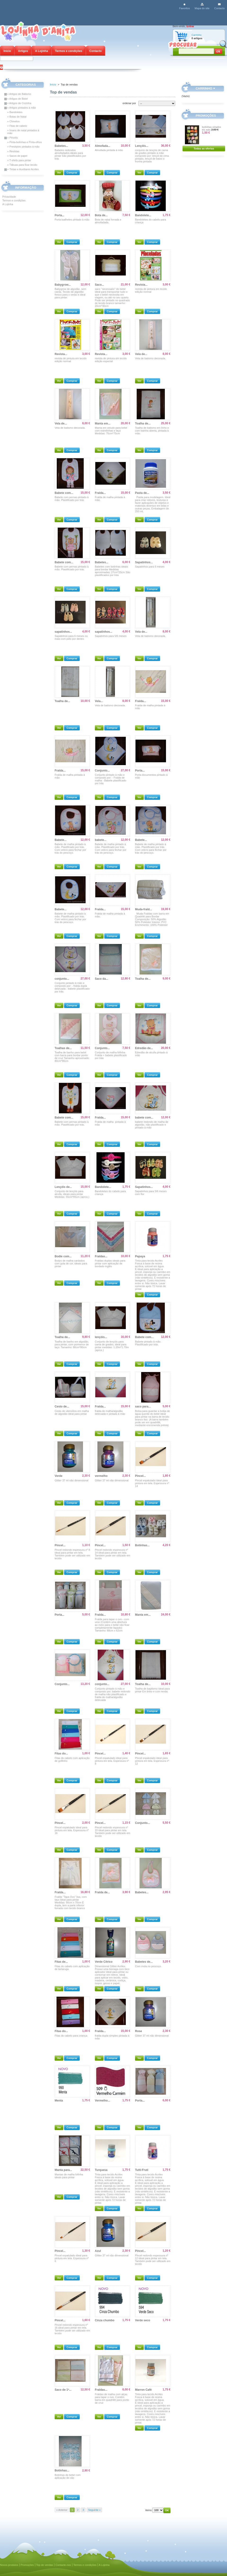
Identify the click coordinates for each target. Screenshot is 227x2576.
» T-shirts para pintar (19, 160)
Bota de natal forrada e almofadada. (108, 221)
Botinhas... (142, 1545)
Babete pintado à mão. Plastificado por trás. (148, 1343)
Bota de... (101, 215)
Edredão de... (144, 1048)
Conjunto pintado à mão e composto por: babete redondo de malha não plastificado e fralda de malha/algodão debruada (112, 1694)
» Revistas (13, 151)
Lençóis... (141, 145)
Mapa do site (202, 8)
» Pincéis (12, 137)
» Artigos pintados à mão (21, 107)
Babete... (60, 839)
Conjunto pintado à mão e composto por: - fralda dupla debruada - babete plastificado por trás (72, 987)
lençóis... (101, 1337)
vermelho (101, 1476)
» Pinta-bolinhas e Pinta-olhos (24, 142)
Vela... (99, 701)
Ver (59, 172)
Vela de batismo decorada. (150, 358)
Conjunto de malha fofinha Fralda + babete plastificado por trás (111, 1055)
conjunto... (62, 978)
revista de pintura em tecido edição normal (151, 290)
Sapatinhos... (144, 562)
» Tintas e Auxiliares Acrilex (23, 169)
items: (148, 2510)
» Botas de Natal (16, 116)
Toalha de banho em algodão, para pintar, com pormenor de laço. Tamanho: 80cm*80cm (72, 1344)
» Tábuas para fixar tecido (22, 164)
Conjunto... (102, 770)
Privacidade (9, 196)
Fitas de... (61, 1961)
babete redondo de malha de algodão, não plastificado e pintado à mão (151, 1124)
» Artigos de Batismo (19, 94)
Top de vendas (44, 2564)
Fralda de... (102, 1892)
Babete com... (64, 492)
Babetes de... (144, 1961)
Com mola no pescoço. (148, 1966)
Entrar (190, 26)
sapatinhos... (63, 631)
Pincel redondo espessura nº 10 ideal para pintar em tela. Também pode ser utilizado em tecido (112, 1831)
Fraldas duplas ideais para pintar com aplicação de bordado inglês (110, 1263)
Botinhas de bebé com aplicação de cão (67, 2476)
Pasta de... (142, 492)
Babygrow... (63, 284)
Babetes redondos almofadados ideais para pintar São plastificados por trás (70, 154)
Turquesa (101, 2170)
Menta (59, 2100)
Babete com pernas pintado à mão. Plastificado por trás (72, 498)
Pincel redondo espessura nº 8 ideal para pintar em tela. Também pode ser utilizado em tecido (72, 1554)
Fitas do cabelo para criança (71, 2035)
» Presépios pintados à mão (23, 146)
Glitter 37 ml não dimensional (71, 1480)
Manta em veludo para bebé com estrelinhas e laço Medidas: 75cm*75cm (111, 430)
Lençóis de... (63, 1186)
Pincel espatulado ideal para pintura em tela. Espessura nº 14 (152, 1483)
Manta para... (63, 2170)
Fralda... (100, 492)
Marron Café (143, 2389)
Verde (58, 1476)
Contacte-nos (63, 2564)
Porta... (59, 215)
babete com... (144, 1117)
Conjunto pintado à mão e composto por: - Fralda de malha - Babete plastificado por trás (110, 779)
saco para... (143, 1406)
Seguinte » (94, 2509)
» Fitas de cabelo (17, 125)
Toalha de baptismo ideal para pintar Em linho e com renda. (152, 1690)
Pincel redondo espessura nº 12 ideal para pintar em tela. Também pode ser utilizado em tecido (152, 2259)
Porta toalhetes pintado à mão (72, 219)
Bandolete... (143, 215)
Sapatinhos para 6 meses (150, 566)
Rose (138, 2031)
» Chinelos (13, 121)
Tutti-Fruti (141, 2170)
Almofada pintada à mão (109, 150)
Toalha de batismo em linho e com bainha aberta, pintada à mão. (152, 430)
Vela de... (141, 354)
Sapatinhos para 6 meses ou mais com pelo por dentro (71, 637)
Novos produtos (9, 2564)
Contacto (219, 8)
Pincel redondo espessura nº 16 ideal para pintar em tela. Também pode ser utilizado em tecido (72, 2329)
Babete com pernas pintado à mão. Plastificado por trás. (72, 568)
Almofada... (102, 145)
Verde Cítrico (104, 1961)
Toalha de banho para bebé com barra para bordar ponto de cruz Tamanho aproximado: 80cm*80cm (72, 1056)
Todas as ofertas (204, 148)
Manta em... (102, 423)
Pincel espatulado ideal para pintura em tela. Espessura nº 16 (72, 1830)
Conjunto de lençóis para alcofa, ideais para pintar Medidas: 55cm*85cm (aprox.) (72, 1194)
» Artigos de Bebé (17, 98)
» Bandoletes (14, 112)
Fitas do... (61, 1753)
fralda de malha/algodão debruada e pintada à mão (110, 1412)
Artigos (23, 51)
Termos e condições (68, 51)
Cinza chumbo (104, 2320)
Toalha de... (143, 423)
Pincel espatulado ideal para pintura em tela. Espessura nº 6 (72, 2258)
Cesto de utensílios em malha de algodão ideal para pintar (72, 1412)
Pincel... (140, 1476)
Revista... (141, 284)
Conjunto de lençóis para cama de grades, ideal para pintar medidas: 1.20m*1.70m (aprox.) (112, 1346)
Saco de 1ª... (63, 2389)
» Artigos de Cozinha (19, 103)
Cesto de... (62, 1406)
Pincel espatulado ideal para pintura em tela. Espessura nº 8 (112, 1761)
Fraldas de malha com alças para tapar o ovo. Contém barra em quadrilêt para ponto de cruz (112, 2398)
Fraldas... (101, 1256)
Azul (98, 2251)
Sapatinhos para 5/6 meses (111, 636)
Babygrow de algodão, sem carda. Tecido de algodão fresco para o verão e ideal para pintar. (70, 293)
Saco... (99, 284)
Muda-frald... (143, 909)
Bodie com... (63, 1256)
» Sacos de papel (17, 155)
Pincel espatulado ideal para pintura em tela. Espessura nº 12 (152, 1761)
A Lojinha (41, 51)
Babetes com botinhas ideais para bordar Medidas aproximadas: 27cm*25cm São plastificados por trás (112, 570)
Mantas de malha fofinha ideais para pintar (69, 2176)
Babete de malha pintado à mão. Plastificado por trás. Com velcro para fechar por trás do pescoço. (70, 848)
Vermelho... (102, 2100)
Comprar (71, 172)
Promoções (206, 115)
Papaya (140, 1256)
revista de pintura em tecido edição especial (111, 360)
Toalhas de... (63, 1048)
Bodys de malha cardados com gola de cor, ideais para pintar (71, 1263)
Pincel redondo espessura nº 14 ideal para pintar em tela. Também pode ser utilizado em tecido (112, 1554)
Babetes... (61, 145)
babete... (100, 839)
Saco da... (101, 978)
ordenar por (129, 103)
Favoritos (184, 8)
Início (7, 51)
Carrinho (196, 35)
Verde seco (142, 2320)
